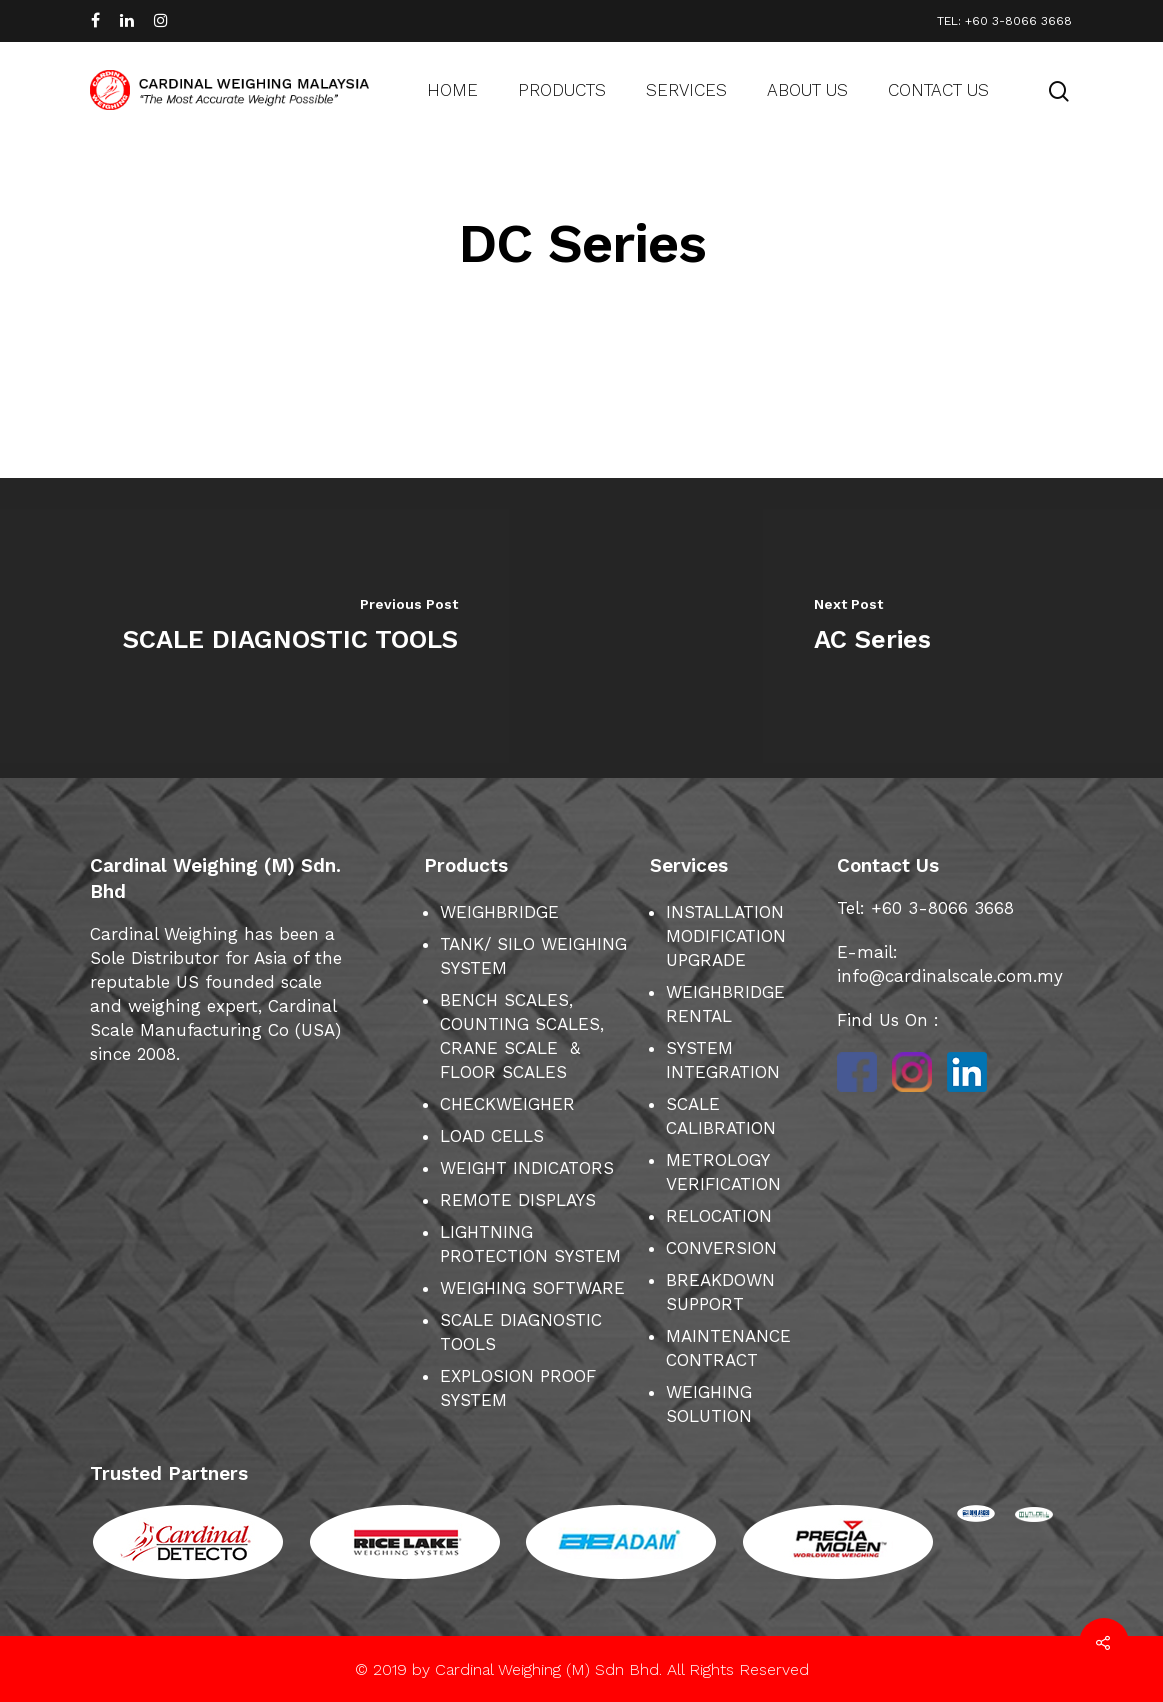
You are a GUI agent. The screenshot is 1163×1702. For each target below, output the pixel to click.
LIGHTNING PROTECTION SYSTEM (530, 1244)
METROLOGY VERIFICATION (723, 1172)
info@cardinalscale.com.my (950, 976)
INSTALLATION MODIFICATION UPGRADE (726, 936)
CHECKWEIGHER (507, 1104)
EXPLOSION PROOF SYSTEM (518, 1388)
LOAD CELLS (492, 1136)
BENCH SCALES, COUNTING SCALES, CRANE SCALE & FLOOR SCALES (522, 1036)
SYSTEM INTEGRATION (723, 1060)
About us (807, 90)
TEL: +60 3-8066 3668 (1004, 21)
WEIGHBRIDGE (499, 912)
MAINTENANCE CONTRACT (728, 1348)
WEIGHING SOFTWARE (532, 1288)
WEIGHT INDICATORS (527, 1168)
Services (686, 90)
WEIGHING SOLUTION (709, 1404)
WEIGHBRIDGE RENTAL (725, 1004)
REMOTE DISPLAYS (518, 1200)
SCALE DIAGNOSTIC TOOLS (521, 1332)
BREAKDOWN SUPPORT (720, 1292)
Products (562, 90)
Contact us (938, 90)
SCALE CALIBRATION (721, 1116)
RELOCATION (719, 1216)
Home (452, 90)
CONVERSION (721, 1248)
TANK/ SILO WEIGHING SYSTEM (533, 956)
